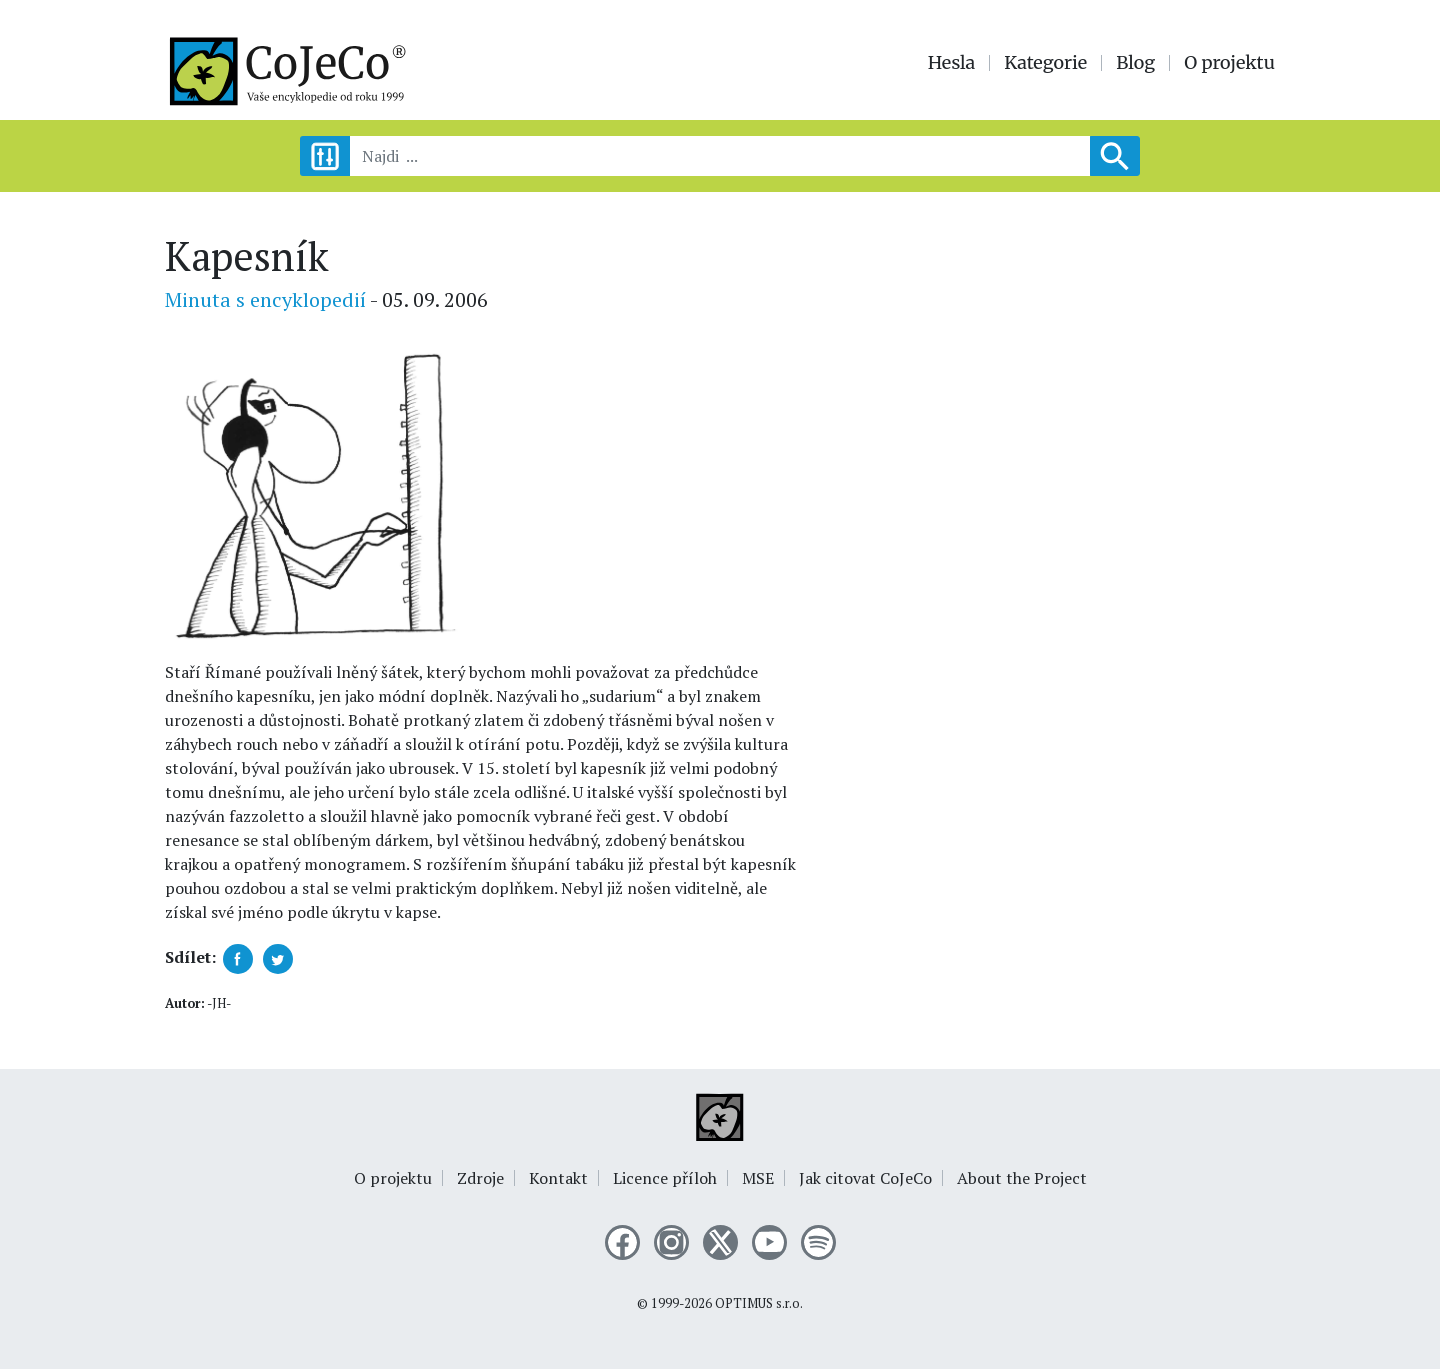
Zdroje (480, 1178)
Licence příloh (665, 1178)
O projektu (1229, 63)
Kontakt (558, 1178)
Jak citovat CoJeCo (865, 1178)
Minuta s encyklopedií (265, 299)
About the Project (1022, 1178)
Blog (1135, 63)
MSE (758, 1178)
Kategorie (1045, 63)
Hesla (952, 63)
